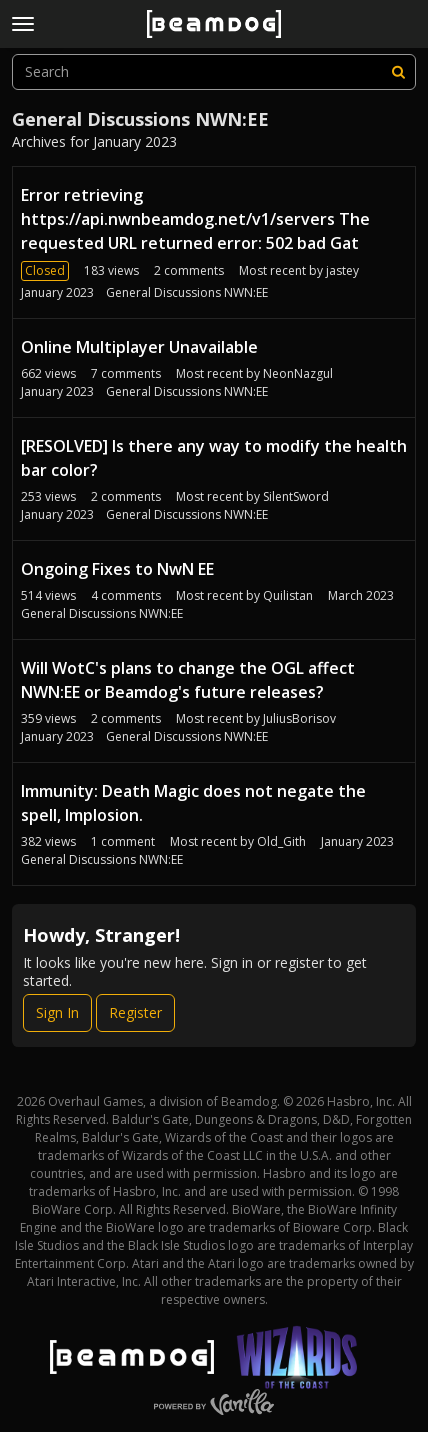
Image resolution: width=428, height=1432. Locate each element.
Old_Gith (281, 841)
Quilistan (288, 595)
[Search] (398, 72)
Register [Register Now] (135, 1012)
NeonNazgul (298, 373)
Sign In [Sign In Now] (57, 1012)
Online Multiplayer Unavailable (139, 347)
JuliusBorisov (299, 718)
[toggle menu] (23, 24)
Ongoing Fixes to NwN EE (117, 569)
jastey (342, 270)
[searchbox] (214, 72)
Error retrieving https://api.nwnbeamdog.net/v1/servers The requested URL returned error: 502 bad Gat (195, 219)
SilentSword (296, 496)
